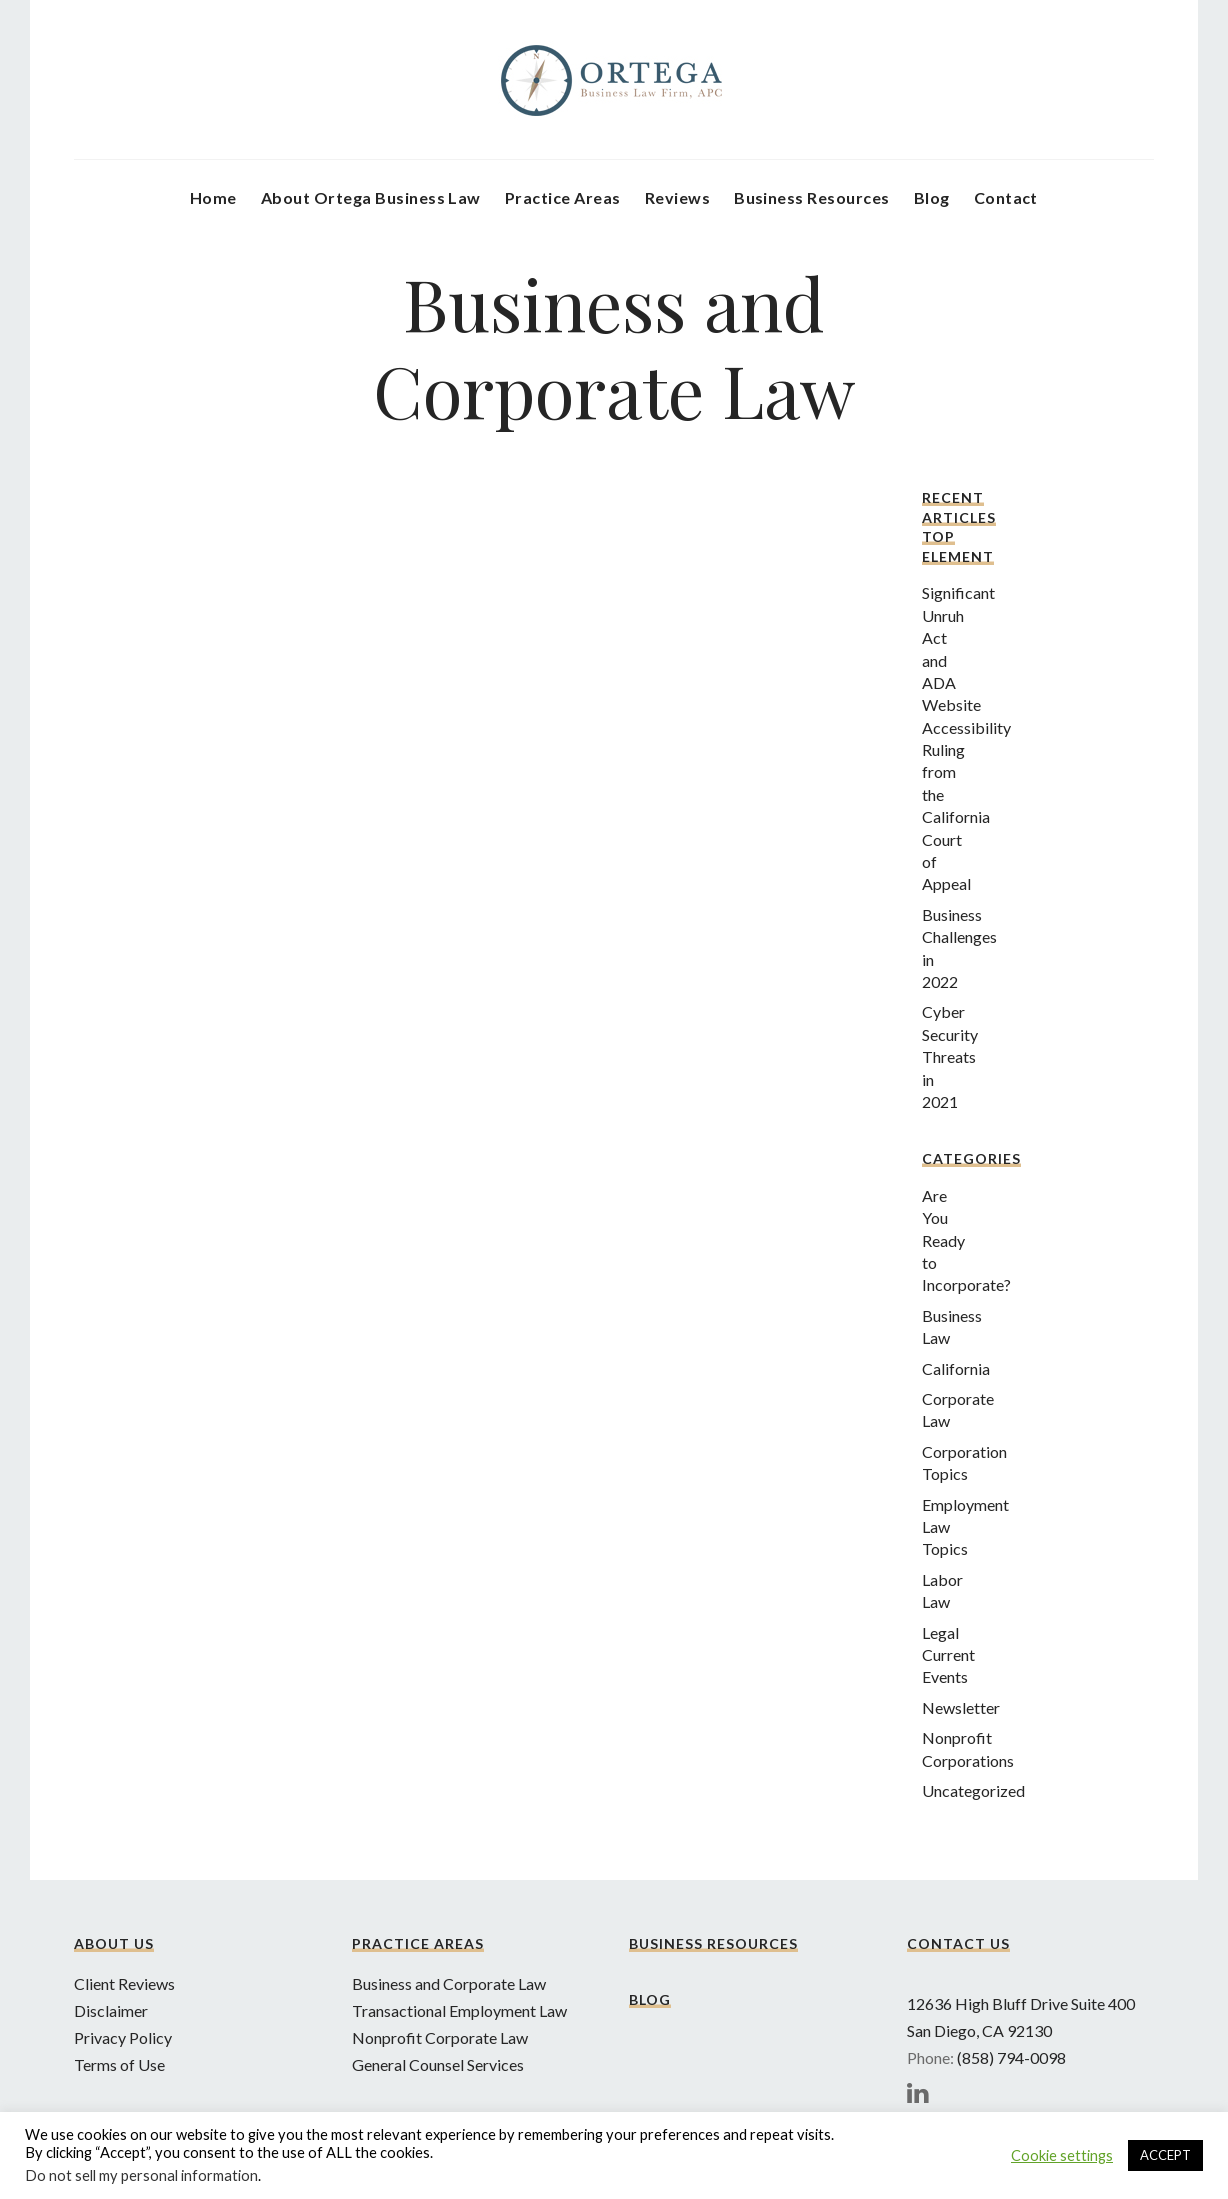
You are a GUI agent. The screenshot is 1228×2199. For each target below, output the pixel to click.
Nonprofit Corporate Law (440, 2037)
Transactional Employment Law (459, 2010)
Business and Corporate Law (449, 1983)
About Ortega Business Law (371, 197)
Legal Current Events (948, 1655)
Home (213, 197)
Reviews (677, 197)
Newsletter (961, 1707)
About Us (114, 1943)
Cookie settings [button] (1062, 2155)
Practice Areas (563, 197)
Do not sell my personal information (141, 2175)
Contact (1006, 197)
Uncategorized (973, 1790)
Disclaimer (111, 2010)
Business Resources (812, 197)
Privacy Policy (123, 2037)
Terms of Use (119, 2064)
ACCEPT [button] (1165, 2155)
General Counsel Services (438, 2064)
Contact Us (958, 1943)
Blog (932, 197)
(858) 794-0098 (1011, 2057)
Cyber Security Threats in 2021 (950, 1056)
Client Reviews (124, 1983)
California (956, 1368)
